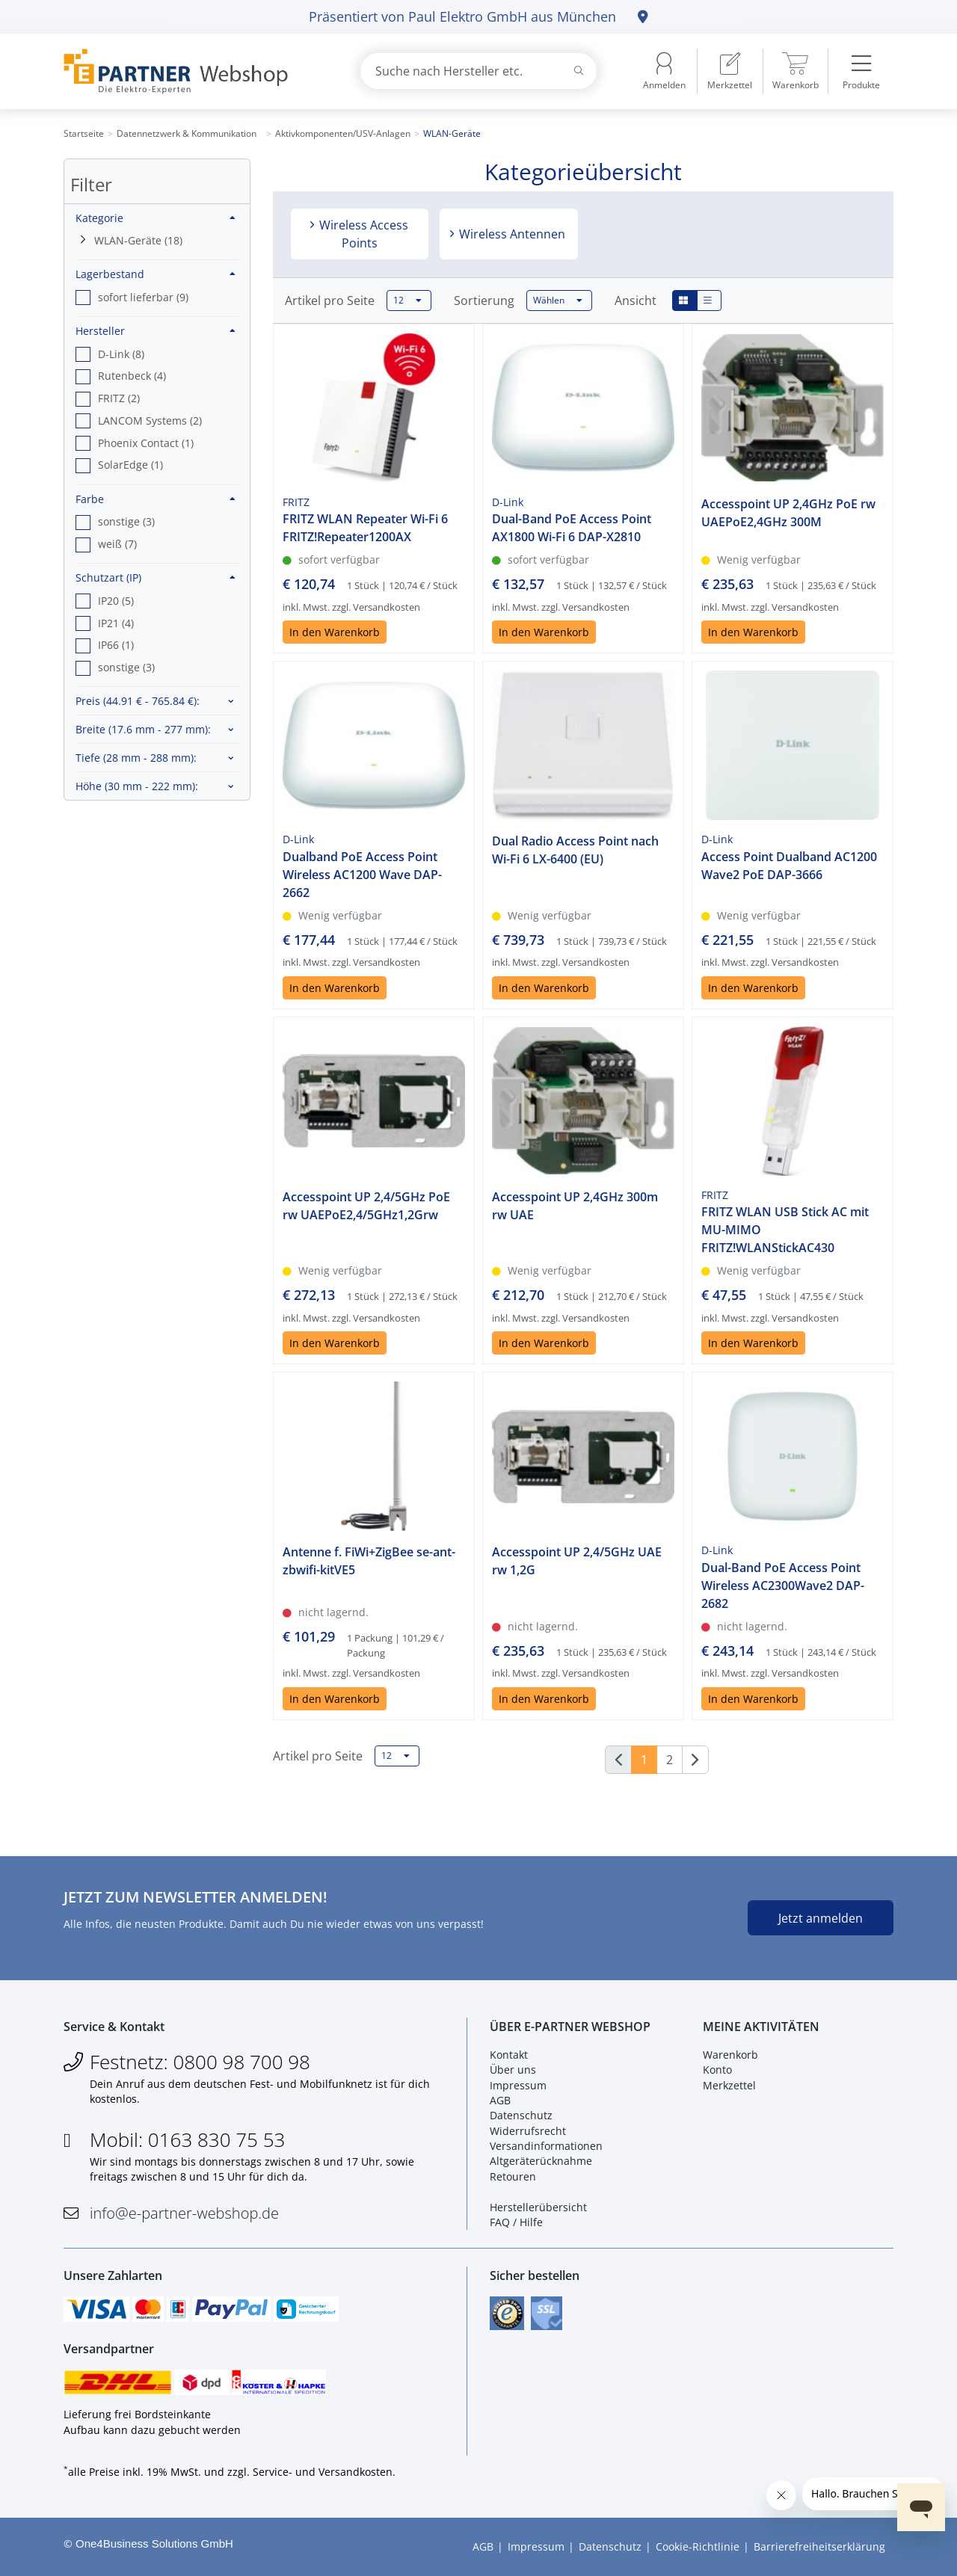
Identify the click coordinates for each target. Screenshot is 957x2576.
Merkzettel (729, 2085)
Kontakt (509, 2054)
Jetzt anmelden (820, 1918)
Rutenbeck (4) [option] (132, 376)
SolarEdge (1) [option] (130, 464)
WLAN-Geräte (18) (138, 240)
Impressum (518, 2085)
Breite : (143, 729)
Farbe (156, 499)
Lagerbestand (156, 274)
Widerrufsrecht (528, 2131)
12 (407, 300)
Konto (717, 2069)
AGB (500, 2100)
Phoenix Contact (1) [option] (146, 443)
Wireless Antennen (510, 234)
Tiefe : (136, 758)
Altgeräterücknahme (541, 2161)
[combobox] (478, 71)
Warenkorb (730, 2054)
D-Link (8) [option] (121, 354)
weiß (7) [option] (117, 544)
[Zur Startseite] (194, 71)
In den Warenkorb (334, 632)
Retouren (513, 2176)
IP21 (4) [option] (116, 623)
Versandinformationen (546, 2146)
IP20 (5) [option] (116, 601)
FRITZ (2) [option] (119, 398)
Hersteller (156, 331)
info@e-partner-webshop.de (184, 2213)
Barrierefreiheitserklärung (819, 2546)
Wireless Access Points (362, 234)
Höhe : (137, 786)
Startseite (84, 133)
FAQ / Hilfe (516, 2222)
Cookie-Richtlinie (697, 2546)
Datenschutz (521, 2115)
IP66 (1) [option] (116, 645)
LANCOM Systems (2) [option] (150, 420)
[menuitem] (730, 71)
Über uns (513, 2069)
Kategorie (156, 218)
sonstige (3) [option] (126, 521)
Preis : (138, 701)
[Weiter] (695, 1759)
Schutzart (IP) (156, 577)
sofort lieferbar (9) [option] (143, 297)
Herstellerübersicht (538, 2207)
